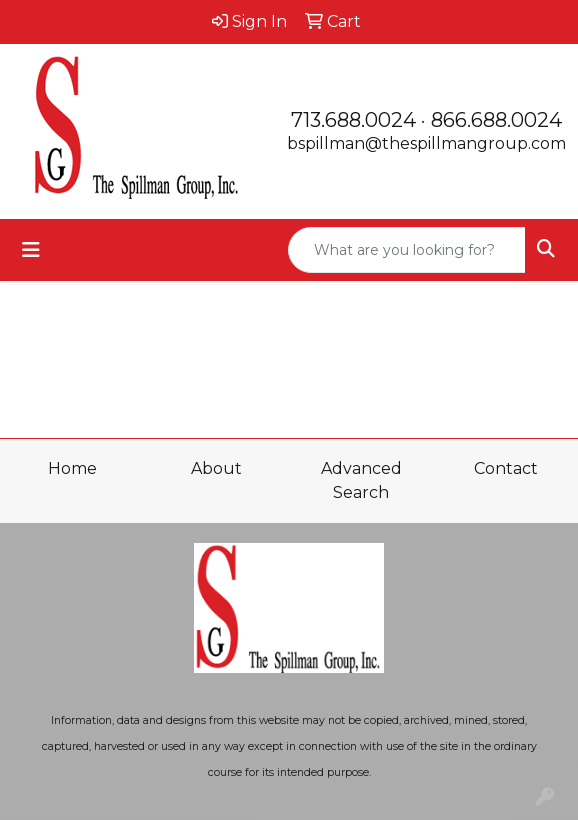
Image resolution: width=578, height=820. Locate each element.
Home (72, 468)
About (216, 468)
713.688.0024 (353, 120)
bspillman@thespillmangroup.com (426, 143)
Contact (506, 468)
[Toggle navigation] (31, 250)
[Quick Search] (407, 250)
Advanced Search (361, 480)
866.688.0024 (496, 120)
